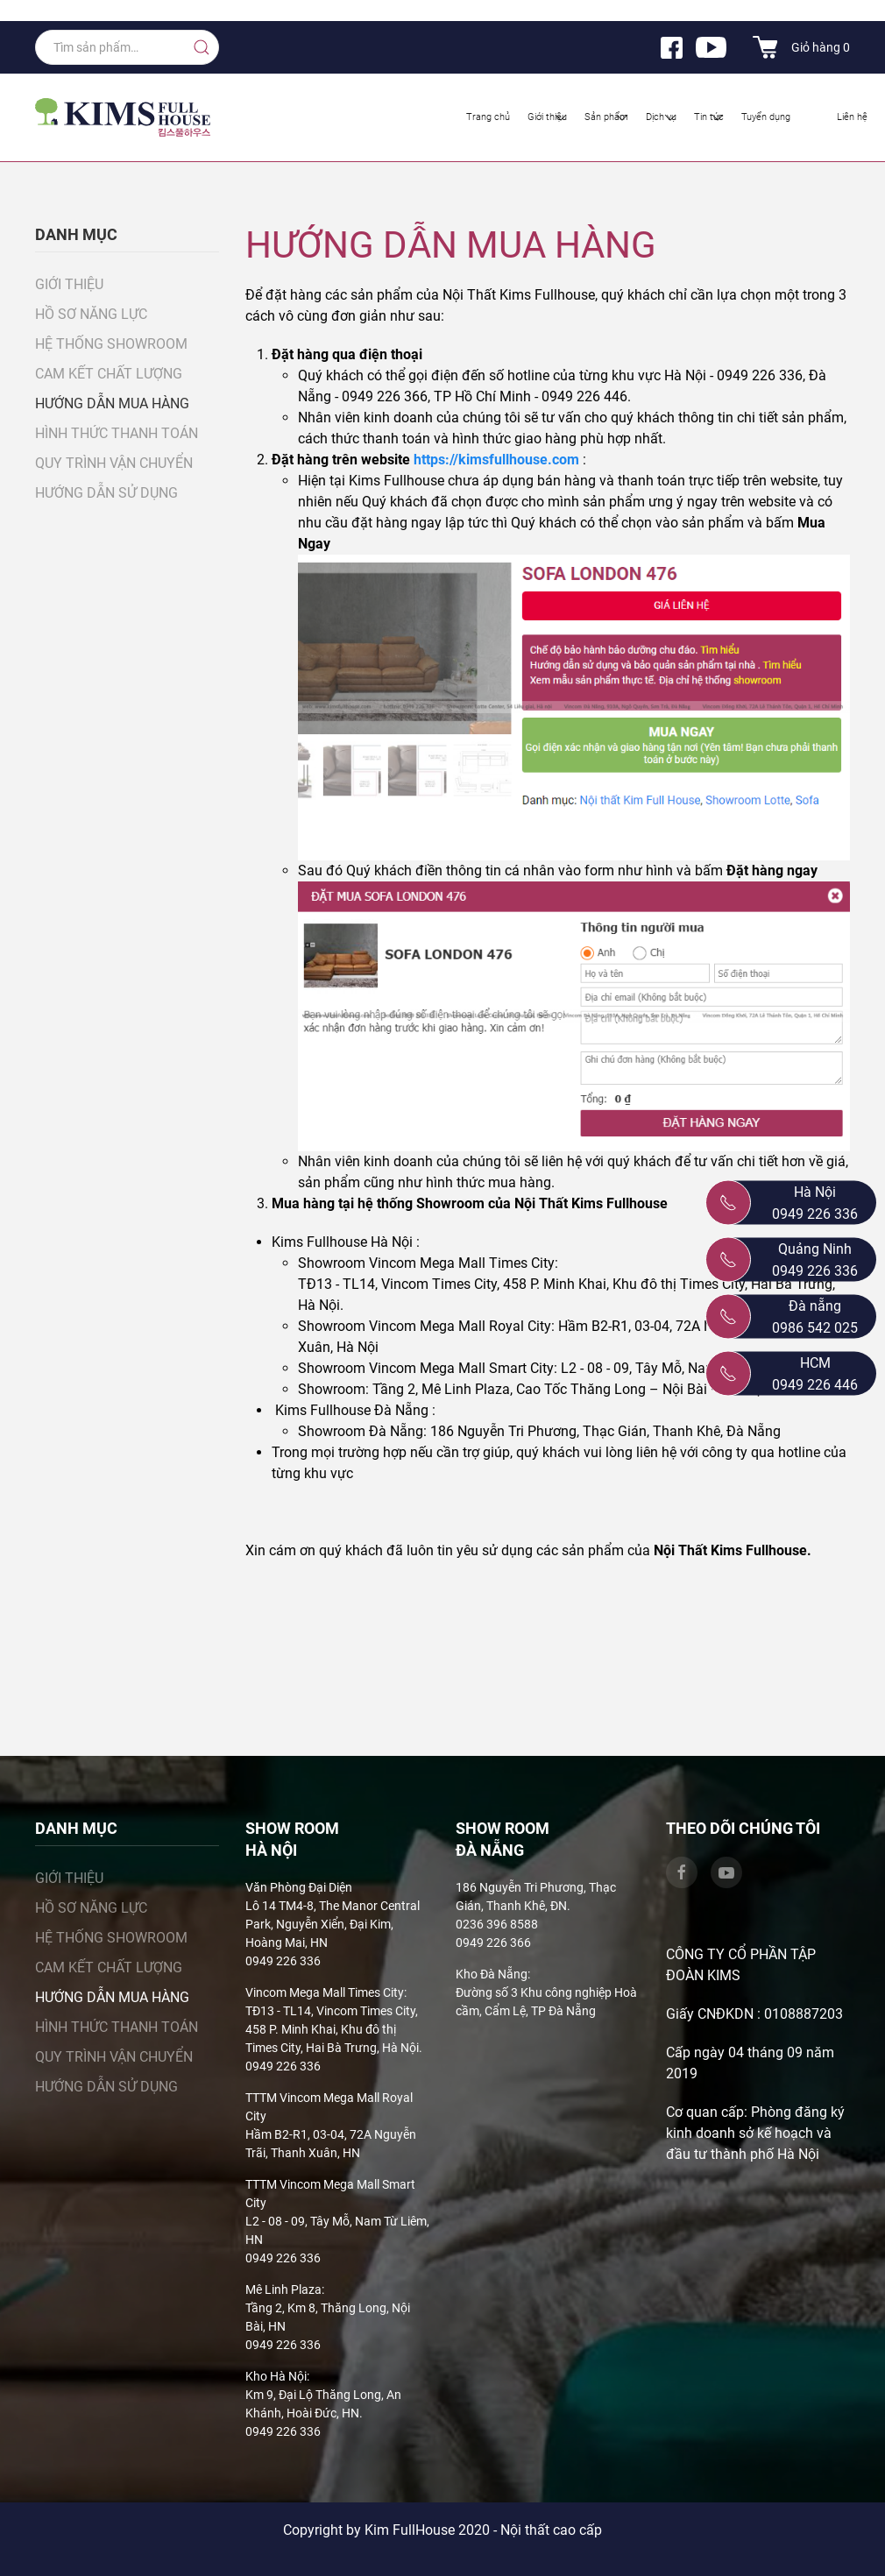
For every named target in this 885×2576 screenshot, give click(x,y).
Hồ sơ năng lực (91, 314)
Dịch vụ (662, 117)
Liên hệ (852, 117)
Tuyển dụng (765, 117)
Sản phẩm (607, 117)
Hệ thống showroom (111, 344)
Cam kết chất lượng (108, 373)
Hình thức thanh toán (116, 433)
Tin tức (710, 117)
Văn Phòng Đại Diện (298, 1887)
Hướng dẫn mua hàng (112, 403)
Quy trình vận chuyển (114, 463)
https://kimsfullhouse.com (498, 459)
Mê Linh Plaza (283, 2289)
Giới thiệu (548, 117)
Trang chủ (488, 117)
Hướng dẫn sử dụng (106, 493)
